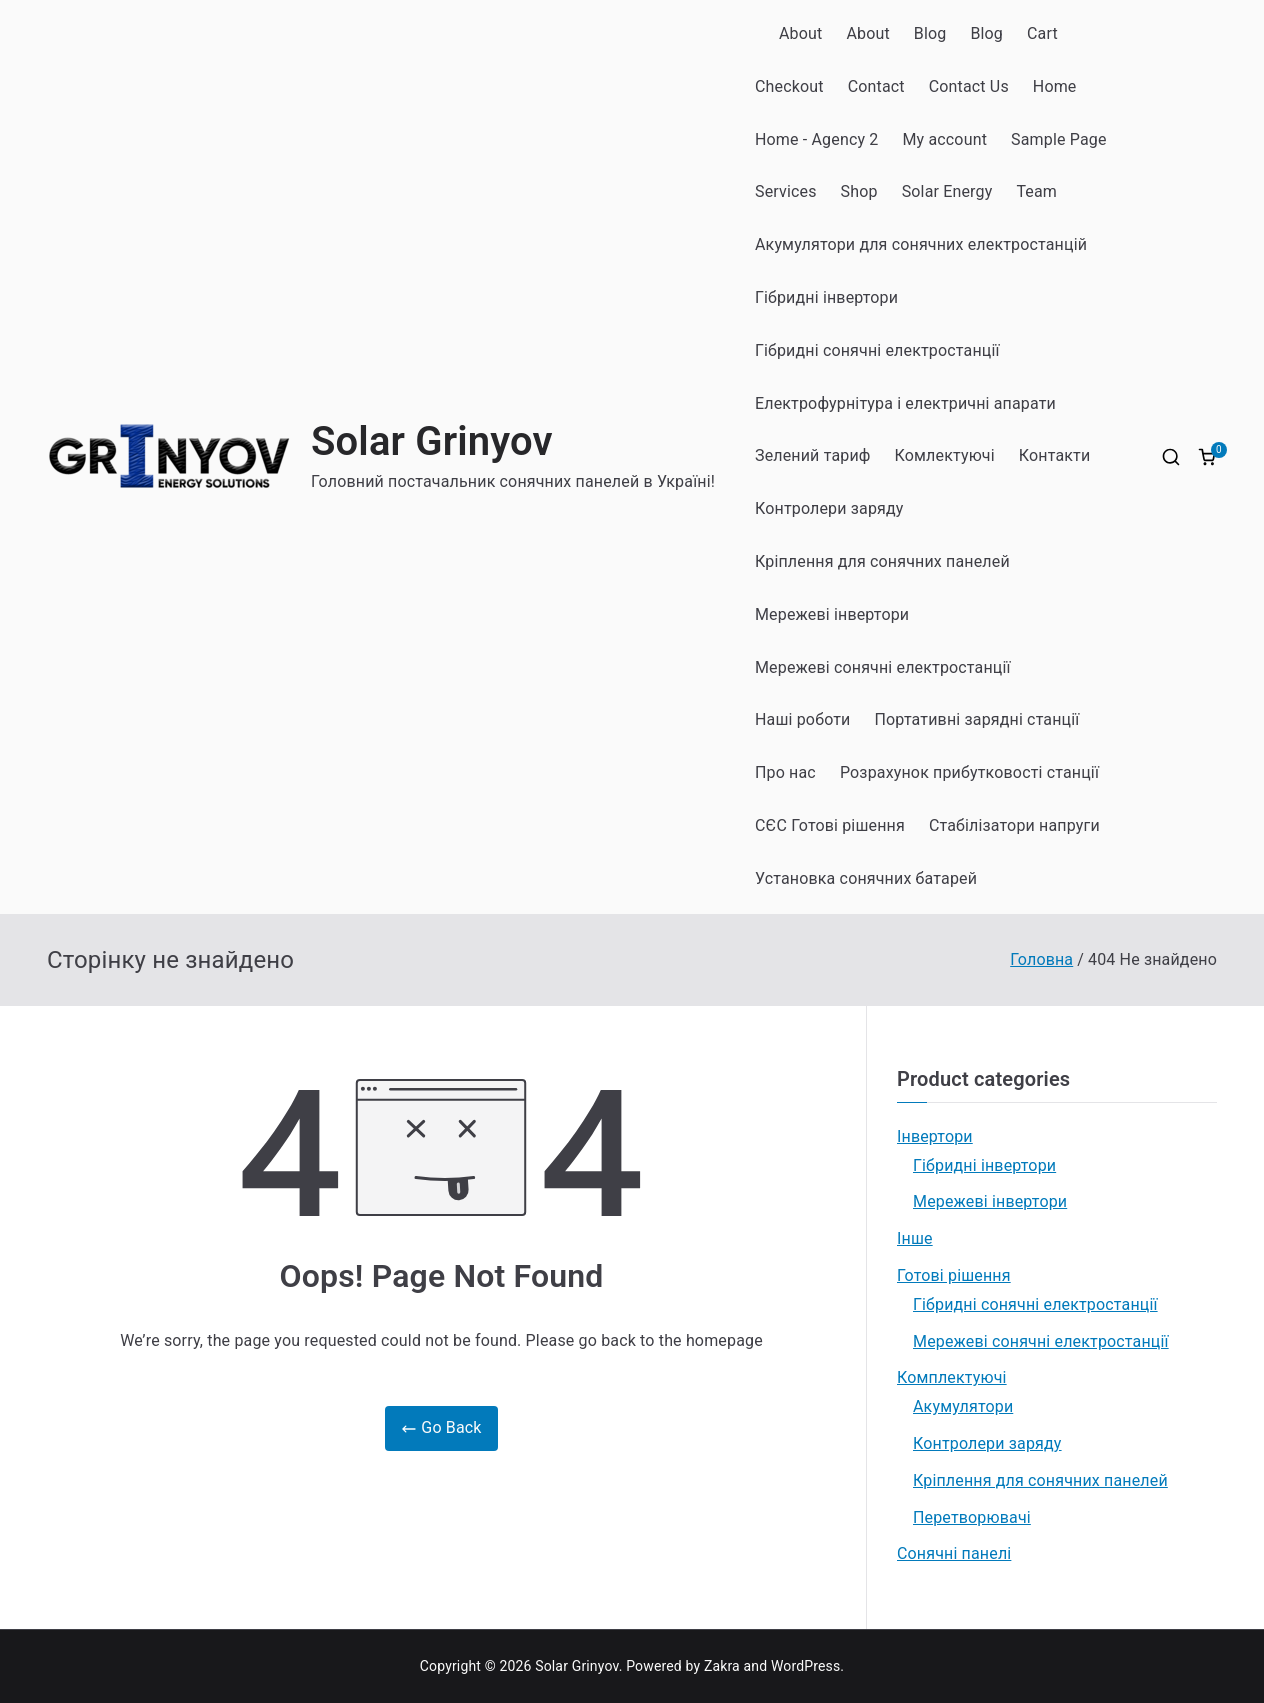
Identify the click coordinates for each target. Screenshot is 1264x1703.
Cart (1042, 33)
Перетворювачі (972, 1517)
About (800, 33)
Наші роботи (803, 719)
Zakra (722, 1666)
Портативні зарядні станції (977, 719)
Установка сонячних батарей (866, 878)
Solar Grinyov (432, 441)
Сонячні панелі (954, 1553)
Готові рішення (954, 1275)
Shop (859, 191)
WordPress (805, 1666)
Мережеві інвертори (832, 614)
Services (786, 191)
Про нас (785, 772)
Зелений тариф (813, 455)
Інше (915, 1238)
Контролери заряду (829, 508)
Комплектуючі (952, 1377)
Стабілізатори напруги (1014, 825)
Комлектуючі (945, 455)
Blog (930, 33)
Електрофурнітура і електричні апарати (905, 403)
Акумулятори (963, 1406)
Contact (876, 86)
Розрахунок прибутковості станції (969, 772)
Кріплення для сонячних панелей (882, 561)
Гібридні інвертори (826, 297)
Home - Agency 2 (816, 139)
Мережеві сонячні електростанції (883, 667)
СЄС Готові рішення (830, 825)
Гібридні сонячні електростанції (877, 350)
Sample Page (1059, 139)
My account (944, 139)
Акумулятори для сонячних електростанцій (921, 244)
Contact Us (969, 86)
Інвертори (935, 1136)
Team (1036, 191)
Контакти (1055, 455)
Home (1055, 86)
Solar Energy (947, 191)
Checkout (789, 86)
